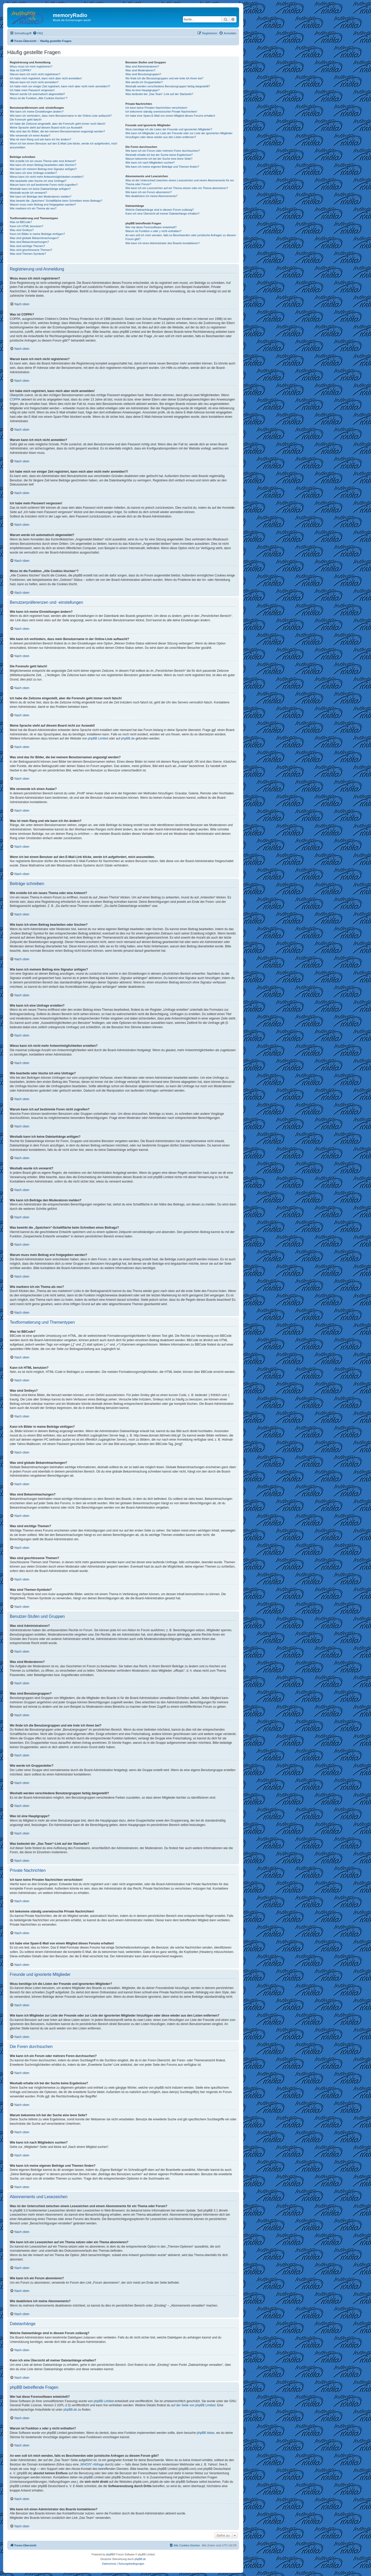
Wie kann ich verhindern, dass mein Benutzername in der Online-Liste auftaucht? (61, 115)
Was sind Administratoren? (142, 66)
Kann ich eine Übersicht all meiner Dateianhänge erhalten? (162, 213)
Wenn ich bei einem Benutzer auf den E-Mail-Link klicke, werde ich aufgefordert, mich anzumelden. (63, 145)
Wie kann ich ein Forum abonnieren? (148, 192)
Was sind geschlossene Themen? (31, 249)
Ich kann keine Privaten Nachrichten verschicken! (156, 107)
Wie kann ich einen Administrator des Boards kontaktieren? (162, 243)
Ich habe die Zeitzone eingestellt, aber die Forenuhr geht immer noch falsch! (57, 123)
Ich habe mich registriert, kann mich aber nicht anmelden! (46, 78)
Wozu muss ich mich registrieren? (31, 66)
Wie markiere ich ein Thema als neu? (33, 208)
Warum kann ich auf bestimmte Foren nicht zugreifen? (44, 184)
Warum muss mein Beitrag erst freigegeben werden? (43, 204)
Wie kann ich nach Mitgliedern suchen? (150, 162)
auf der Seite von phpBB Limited (193, 2405)
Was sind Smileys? (22, 230)
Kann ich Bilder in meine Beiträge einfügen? (37, 233)
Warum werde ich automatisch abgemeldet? (37, 94)
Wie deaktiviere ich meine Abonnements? (151, 196)
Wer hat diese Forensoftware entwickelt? (151, 227)
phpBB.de (128, 738)
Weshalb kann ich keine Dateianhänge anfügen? (40, 188)
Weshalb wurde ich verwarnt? (28, 192)
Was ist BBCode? (21, 222)
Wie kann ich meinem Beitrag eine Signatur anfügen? (43, 169)
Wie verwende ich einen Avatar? (30, 135)
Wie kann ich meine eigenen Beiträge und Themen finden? (162, 166)
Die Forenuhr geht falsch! (26, 119)
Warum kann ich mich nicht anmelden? (34, 82)
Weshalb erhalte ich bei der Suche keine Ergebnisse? (159, 154)
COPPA (15, 399)
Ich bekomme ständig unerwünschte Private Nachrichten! (161, 111)
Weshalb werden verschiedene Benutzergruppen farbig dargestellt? (167, 86)
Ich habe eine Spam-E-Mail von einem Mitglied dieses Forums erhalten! (170, 115)
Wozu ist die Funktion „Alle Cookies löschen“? (39, 98)
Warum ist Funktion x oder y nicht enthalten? (153, 231)
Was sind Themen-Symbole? (28, 253)
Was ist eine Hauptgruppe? (142, 90)
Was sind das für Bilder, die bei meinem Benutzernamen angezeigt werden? (57, 131)
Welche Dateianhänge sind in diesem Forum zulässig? (159, 209)
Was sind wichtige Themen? (27, 246)
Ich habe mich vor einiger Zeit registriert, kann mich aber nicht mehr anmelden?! (60, 86)
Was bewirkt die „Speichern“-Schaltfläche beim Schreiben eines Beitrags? (56, 200)
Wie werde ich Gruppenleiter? (144, 82)
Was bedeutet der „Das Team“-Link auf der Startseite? (159, 94)
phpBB (110, 2554)
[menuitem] (38, 33)
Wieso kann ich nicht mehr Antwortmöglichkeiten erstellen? (47, 176)
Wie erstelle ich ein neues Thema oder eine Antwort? (43, 161)
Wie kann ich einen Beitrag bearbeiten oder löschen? (43, 164)
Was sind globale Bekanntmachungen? (34, 238)
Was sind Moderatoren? (140, 70)
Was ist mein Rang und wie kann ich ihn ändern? (40, 139)
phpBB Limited (98, 738)
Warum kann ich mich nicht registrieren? (35, 74)
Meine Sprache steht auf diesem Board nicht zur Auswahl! (46, 127)
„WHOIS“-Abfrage (92, 2464)
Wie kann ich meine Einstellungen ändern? (37, 111)
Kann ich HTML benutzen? (26, 226)
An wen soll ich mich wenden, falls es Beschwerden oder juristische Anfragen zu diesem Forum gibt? (180, 237)
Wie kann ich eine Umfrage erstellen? (33, 172)
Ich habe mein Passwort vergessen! (32, 90)
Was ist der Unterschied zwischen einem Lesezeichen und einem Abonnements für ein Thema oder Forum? (179, 182)
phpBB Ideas (206, 2433)
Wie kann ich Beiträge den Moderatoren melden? (40, 196)
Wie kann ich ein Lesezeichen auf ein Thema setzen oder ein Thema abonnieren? (176, 188)
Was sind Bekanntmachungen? (29, 241)
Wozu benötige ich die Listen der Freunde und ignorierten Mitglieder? (168, 129)
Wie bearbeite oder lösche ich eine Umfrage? (38, 180)
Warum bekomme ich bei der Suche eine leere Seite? (158, 158)
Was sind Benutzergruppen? (143, 74)
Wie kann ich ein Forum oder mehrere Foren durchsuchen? (162, 150)
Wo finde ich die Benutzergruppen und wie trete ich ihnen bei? (164, 78)
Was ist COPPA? (20, 70)
